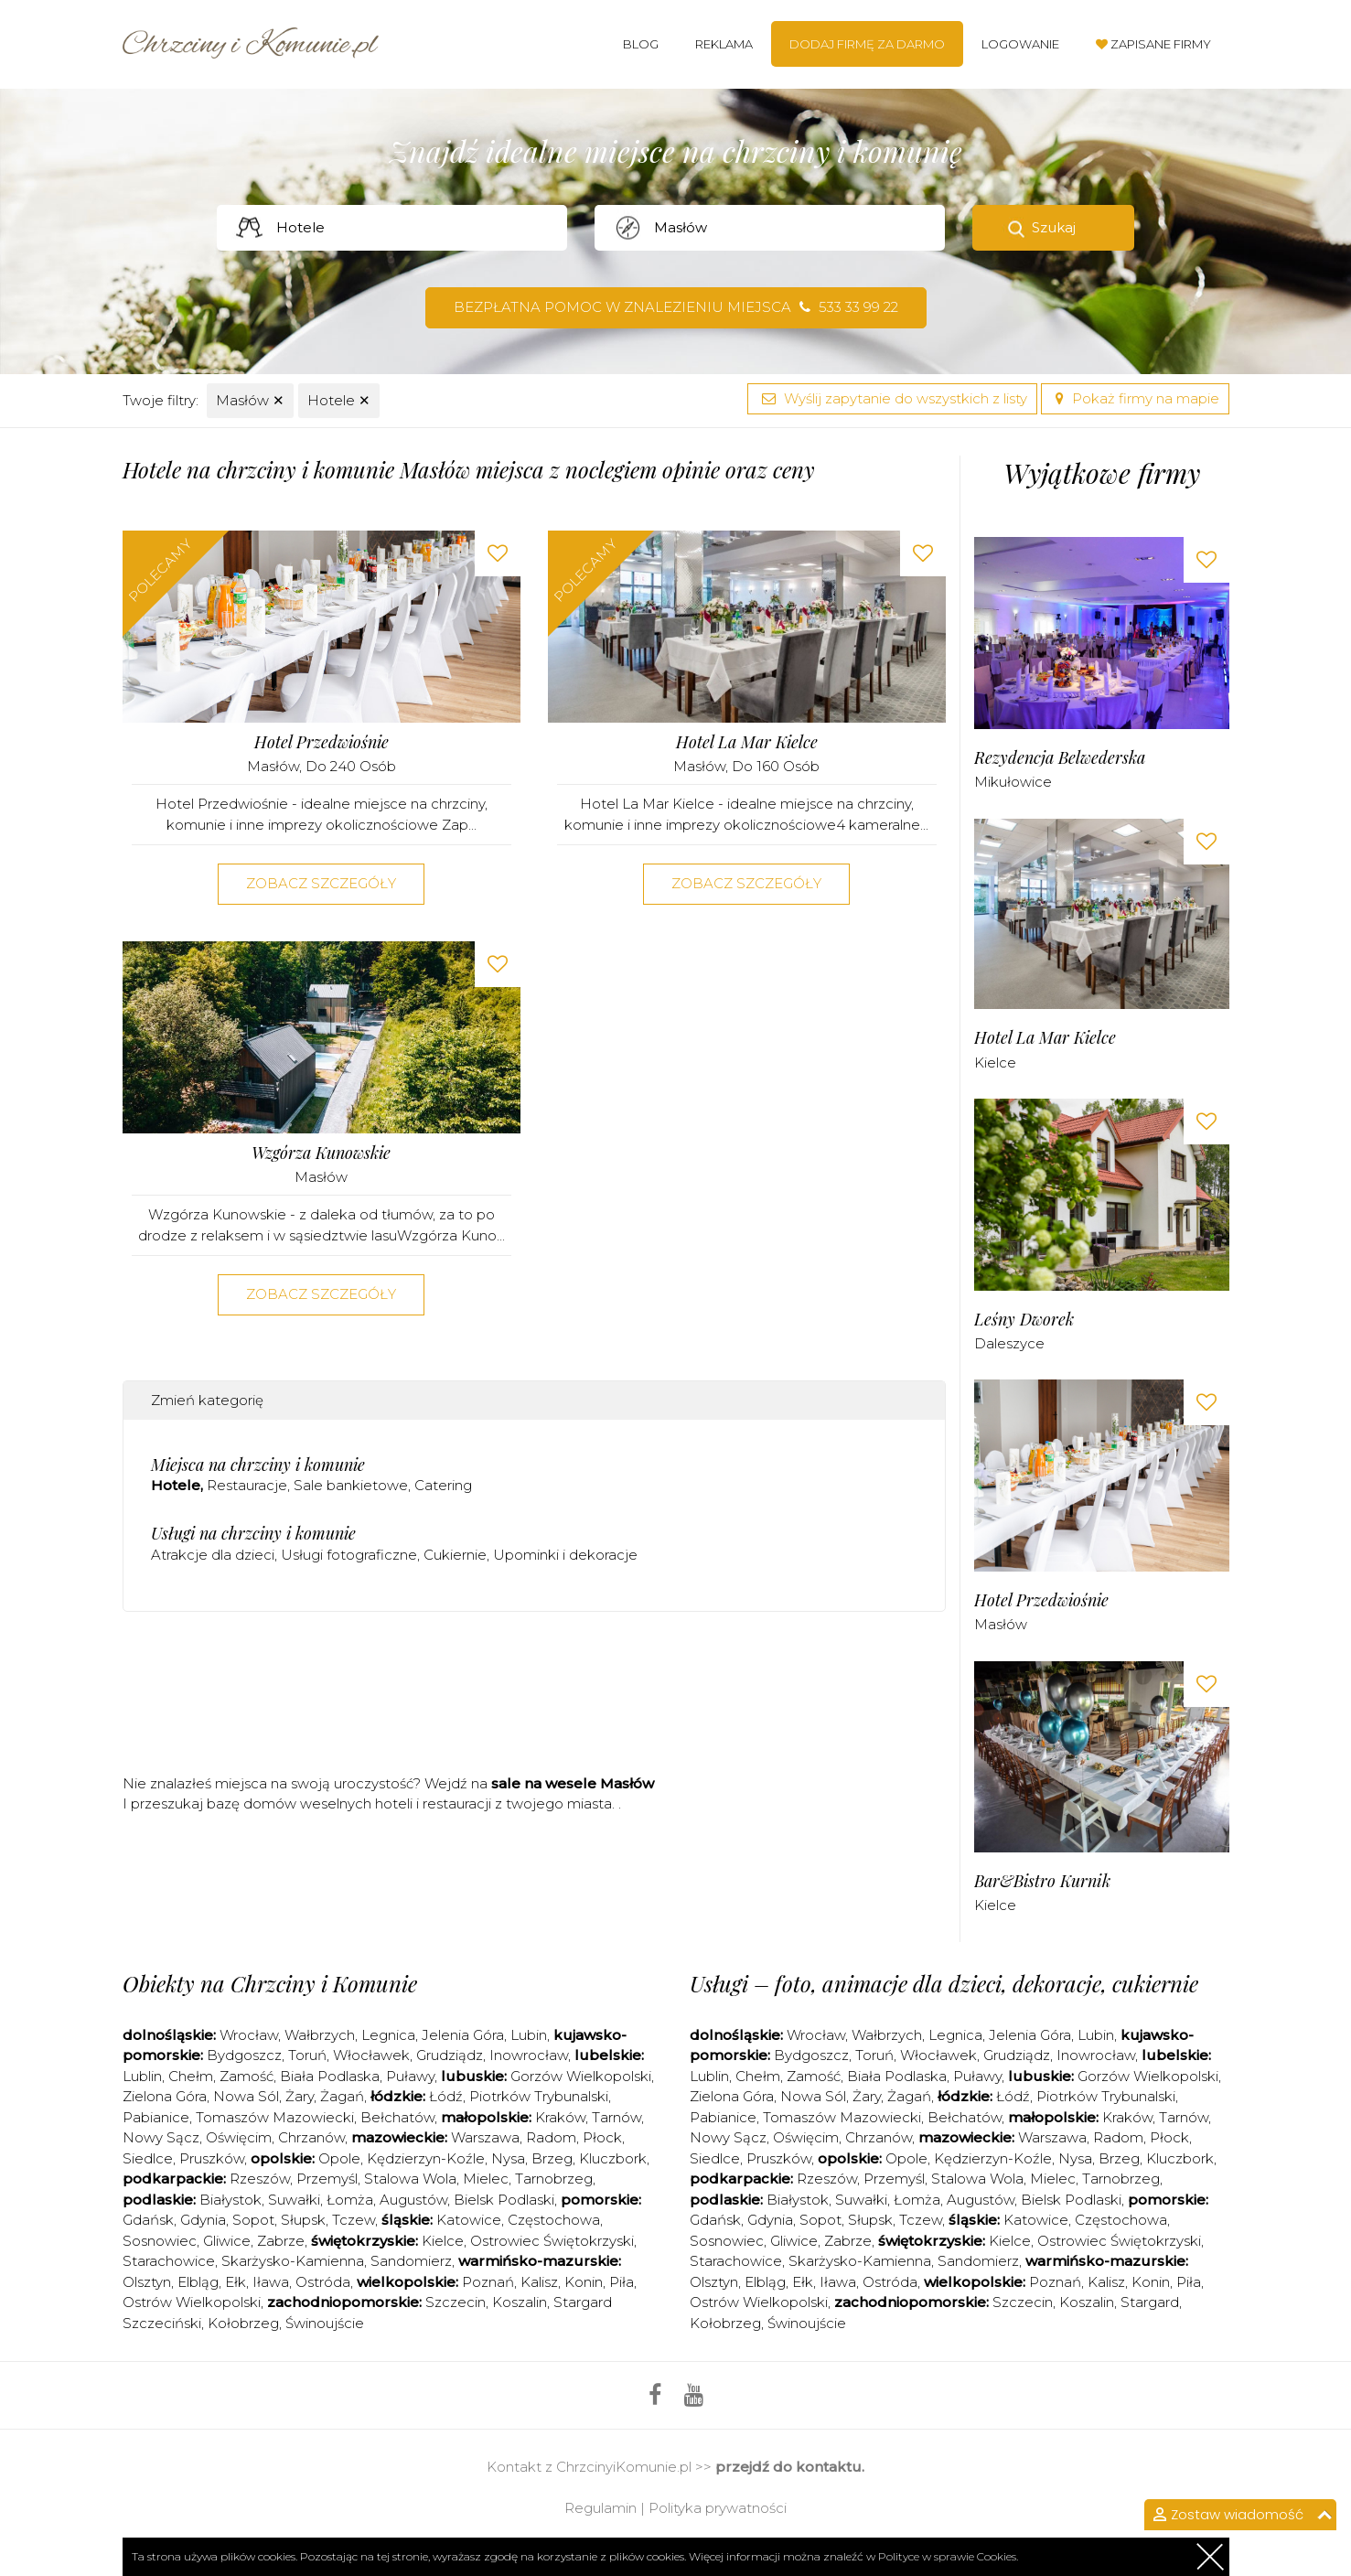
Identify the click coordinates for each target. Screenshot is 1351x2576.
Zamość (246, 2076)
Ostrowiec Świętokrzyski (552, 2240)
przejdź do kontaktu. (789, 2466)
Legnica (388, 2035)
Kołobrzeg (243, 2323)
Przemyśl (327, 2178)
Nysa (508, 2158)
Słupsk (303, 2219)
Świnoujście (324, 2323)
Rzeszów (260, 2178)
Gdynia (203, 2219)
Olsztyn (147, 2282)
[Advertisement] (534, 1699)
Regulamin (600, 2508)
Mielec (486, 2178)
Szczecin (455, 2302)
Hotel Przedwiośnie (321, 742)
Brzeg (552, 2158)
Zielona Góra (165, 2096)
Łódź (446, 2096)
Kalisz (539, 2282)
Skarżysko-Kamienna (292, 2261)
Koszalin (519, 2302)
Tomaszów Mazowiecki (275, 2117)
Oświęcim (239, 2137)
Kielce (995, 1062)
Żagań (342, 2096)
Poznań (488, 2282)
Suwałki (294, 2199)
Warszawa (485, 2137)
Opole (339, 2158)
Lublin (142, 2076)
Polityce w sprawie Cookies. (948, 2556)
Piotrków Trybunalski (538, 2096)
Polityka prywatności (718, 2508)
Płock (602, 2137)
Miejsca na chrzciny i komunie (258, 1465)
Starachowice (169, 2261)
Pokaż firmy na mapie (1135, 398)
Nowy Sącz (161, 2137)
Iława (270, 2282)
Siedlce (148, 2158)
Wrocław (249, 2035)
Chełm (190, 2076)
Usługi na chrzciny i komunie (253, 1533)
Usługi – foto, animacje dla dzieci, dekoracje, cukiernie (944, 1983)
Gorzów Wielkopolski (580, 2076)
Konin (583, 2282)
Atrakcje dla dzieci (212, 1554)
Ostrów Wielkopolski (192, 2302)
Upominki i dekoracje (565, 1554)
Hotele (338, 400)
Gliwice (227, 2240)
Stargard (1149, 2302)
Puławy (410, 2076)
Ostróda (322, 2282)
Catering (443, 1485)
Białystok (230, 2199)
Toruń (307, 2055)
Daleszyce (1009, 1343)
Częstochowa (554, 2219)
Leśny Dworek (1024, 1319)
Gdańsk (148, 2219)
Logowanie (1020, 44)
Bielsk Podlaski (504, 2199)
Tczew (353, 2219)
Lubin (528, 2035)
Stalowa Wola (410, 2178)
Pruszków (211, 2158)
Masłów (250, 400)
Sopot (253, 2219)
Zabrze (281, 2240)
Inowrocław (528, 2055)
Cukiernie (455, 1554)
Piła (621, 2282)
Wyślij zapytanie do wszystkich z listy (892, 398)
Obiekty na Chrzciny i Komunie (270, 1983)
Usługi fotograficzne (349, 1554)
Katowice (468, 2219)
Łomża (350, 2199)
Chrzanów (311, 2137)
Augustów (413, 2199)
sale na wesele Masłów (572, 1783)
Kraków (560, 2117)
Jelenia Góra (463, 2035)
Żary (299, 2096)
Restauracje (247, 1485)
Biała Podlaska (330, 2076)
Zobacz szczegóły (321, 883)
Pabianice (156, 2117)
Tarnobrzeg (554, 2178)
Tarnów (616, 2117)
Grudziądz (449, 2055)
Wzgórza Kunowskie (321, 1153)
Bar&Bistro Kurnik (1042, 1881)
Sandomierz (411, 2261)
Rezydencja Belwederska (1059, 757)
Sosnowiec (160, 2240)
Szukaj (1054, 227)
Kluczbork (613, 2158)
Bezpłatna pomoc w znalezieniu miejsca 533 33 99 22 (676, 307)
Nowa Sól (246, 2096)
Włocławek (371, 2055)
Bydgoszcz (244, 2055)
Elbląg (198, 2282)
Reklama (724, 44)
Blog (641, 44)
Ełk (235, 2282)
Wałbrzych (319, 2035)
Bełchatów (397, 2117)
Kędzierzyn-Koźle (426, 2158)
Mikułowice (1013, 781)
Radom (551, 2137)
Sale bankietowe (351, 1485)
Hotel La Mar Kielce (747, 742)
